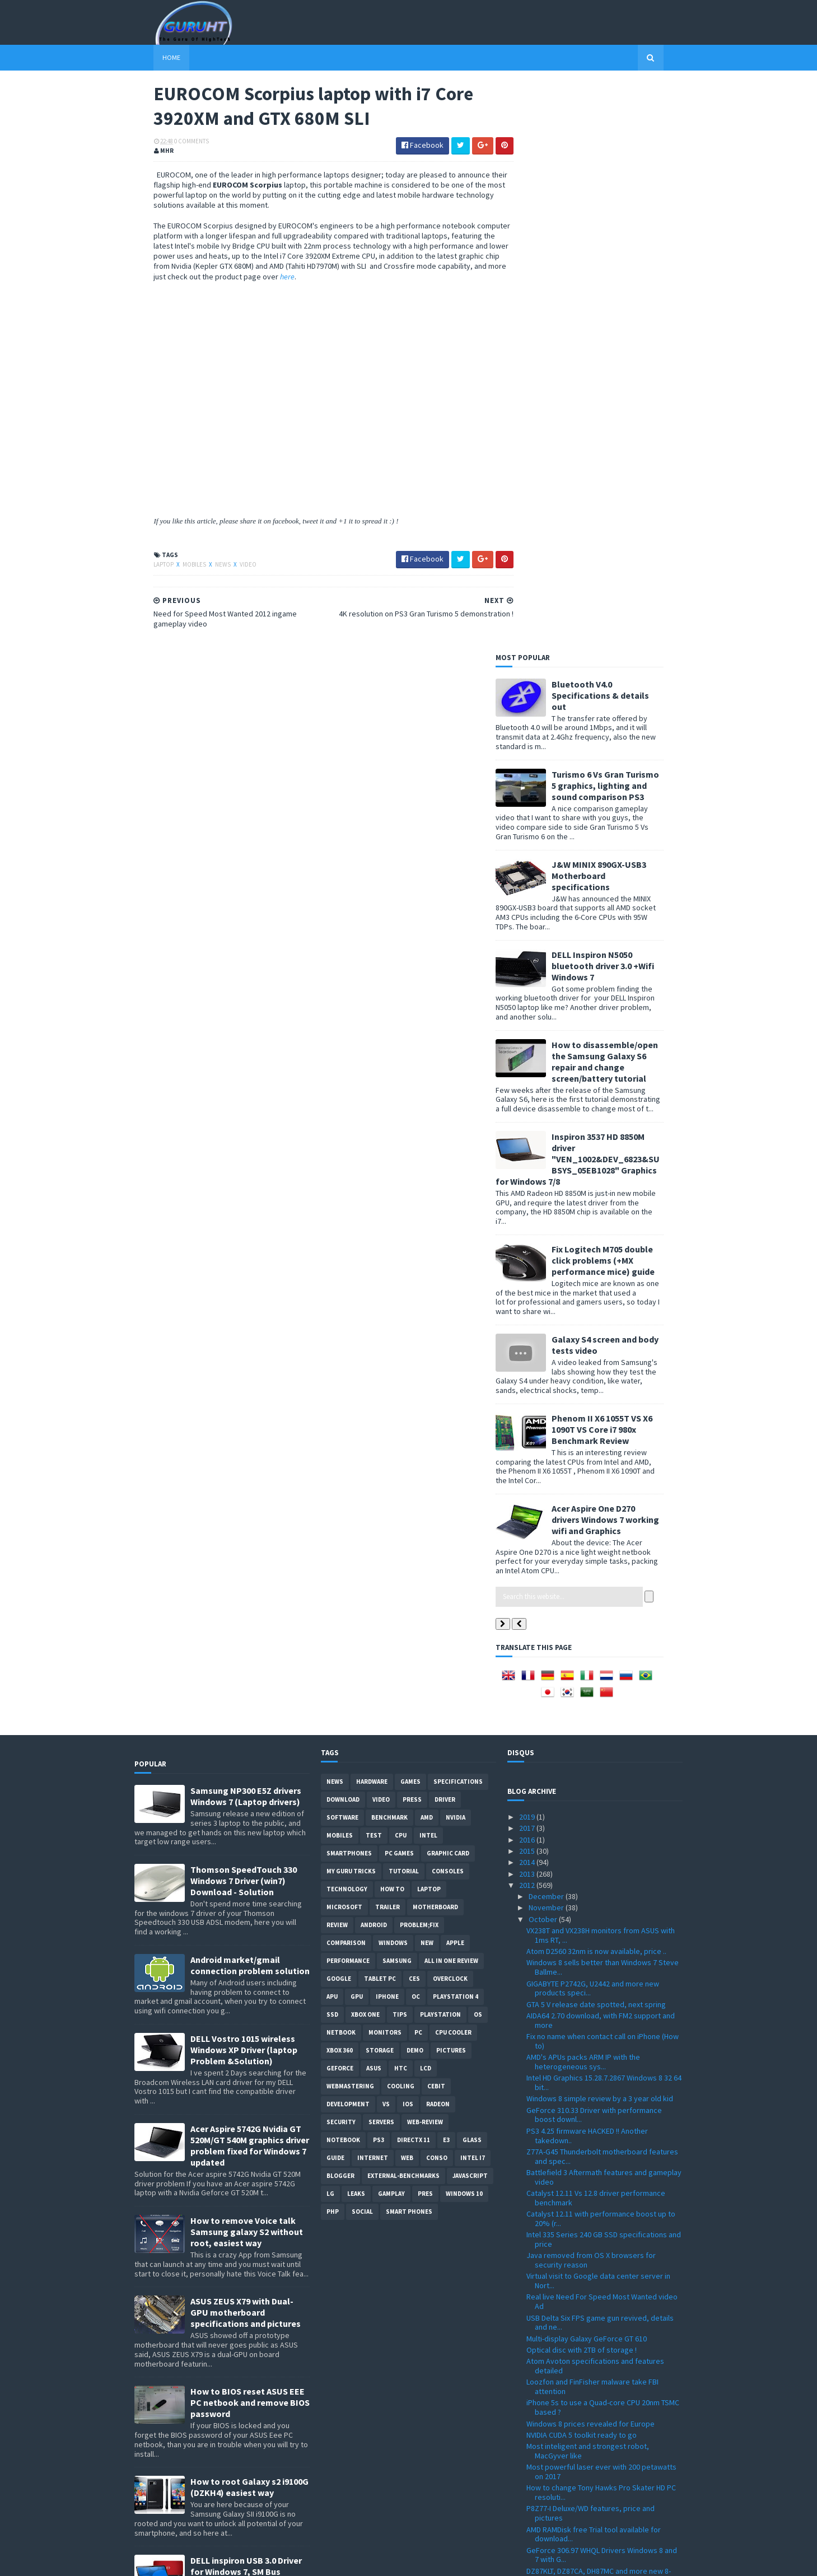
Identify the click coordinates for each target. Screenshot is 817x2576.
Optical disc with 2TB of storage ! (581, 1780)
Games (410, 1213)
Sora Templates (194, 2560)
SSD (332, 1446)
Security (341, 1553)
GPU (357, 1428)
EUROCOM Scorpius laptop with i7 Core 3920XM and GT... (591, 2216)
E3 (446, 1571)
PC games (399, 1284)
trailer (387, 1338)
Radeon (438, 1535)
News (204, 567)
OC (416, 1428)
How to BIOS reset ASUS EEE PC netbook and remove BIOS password (250, 1833)
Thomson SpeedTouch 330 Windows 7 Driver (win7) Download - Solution (243, 1312)
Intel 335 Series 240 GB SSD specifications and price (603, 1670)
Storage (380, 1481)
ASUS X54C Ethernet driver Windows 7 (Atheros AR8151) (589, 2269)
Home (152, 57)
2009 (527, 2504)
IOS (408, 1535)
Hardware (372, 1213)
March (539, 2448)
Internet (372, 1589)
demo (415, 1481)
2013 (527, 1304)
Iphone (387, 1428)
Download (343, 1231)
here (392, 278)
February (545, 2459)
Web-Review (425, 1553)
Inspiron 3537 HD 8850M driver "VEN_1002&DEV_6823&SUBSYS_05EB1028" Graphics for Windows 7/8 (597, 590)
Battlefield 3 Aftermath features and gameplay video (603, 1607)
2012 (527, 1316)
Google (338, 1410)
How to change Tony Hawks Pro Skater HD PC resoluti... (601, 1923)
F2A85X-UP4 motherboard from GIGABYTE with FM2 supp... (603, 2363)
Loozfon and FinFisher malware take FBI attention (592, 1817)
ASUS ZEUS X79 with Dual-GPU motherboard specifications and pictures (245, 1743)
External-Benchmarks (403, 1607)
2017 (527, 1259)
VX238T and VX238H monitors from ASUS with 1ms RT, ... (600, 1366)
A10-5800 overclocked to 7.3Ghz (580, 2253)
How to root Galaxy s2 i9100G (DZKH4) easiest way (249, 1918)
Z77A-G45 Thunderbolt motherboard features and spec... (602, 1587)
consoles (448, 1302)
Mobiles (176, 567)
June (538, 2414)
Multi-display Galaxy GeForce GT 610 (586, 1769)
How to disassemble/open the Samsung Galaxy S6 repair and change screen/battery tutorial (624, 492)
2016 (527, 1270)
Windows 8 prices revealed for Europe (590, 1854)
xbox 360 (339, 1481)
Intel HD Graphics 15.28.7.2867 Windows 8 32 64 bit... (603, 1513)
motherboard (435, 1338)
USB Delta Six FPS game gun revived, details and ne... (600, 1753)
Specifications (458, 1213)
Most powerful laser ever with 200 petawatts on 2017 (601, 1903)
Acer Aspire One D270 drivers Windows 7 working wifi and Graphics (625, 950)
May (536, 2425)
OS (478, 1446)
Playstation (440, 1446)
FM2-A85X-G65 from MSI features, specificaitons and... (582, 2343)
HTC (400, 1499)
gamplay (391, 1625)
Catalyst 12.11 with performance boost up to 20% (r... (600, 1649)
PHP (332, 1643)
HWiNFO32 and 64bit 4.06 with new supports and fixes (599, 2153)
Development (348, 1535)
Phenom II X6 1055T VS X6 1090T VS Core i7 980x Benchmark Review (621, 860)
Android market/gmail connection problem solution (250, 1396)
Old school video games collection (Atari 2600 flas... (602, 2174)
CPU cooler (453, 1463)
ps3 (378, 1571)
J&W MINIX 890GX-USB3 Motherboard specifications (618, 306)
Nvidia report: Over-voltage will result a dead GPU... (601, 2133)
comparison (346, 1374)
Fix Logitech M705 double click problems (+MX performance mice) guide (622, 691)
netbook (341, 1463)
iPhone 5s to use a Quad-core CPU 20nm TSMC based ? (602, 1838)
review (337, 1356)
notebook (343, 1571)
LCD (425, 1499)
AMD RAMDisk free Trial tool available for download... (593, 1965)
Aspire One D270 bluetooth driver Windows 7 (601, 2034)
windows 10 (464, 1625)
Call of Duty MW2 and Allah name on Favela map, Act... (596, 2050)
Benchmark (389, 1248)
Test (374, 1266)
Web (407, 1589)
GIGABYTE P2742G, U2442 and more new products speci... (592, 1419)
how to (392, 1320)
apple (455, 1374)
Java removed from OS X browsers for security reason (591, 1691)
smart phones (409, 1643)
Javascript (470, 1607)
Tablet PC (380, 1410)
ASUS (373, 1499)
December (547, 1327)
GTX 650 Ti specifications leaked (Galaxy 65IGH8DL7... (593, 2301)
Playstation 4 (455, 1428)
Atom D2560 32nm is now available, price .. (596, 1382)
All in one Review (451, 1392)
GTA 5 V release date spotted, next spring (596, 1435)
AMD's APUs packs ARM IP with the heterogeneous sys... (583, 1493)
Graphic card (448, 1284)
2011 (527, 2482)
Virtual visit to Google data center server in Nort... (598, 1712)
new (427, 1374)
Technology (346, 1320)
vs (386, 1535)
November (547, 1339)
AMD (427, 1248)
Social (362, 1643)
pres (425, 1625)
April (537, 2436)
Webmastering (350, 1517)
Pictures (451, 1481)
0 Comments (172, 143)
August (541, 2391)
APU (332, 1428)
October (544, 1350)
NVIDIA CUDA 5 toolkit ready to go (581, 1865)
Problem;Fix (419, 1356)
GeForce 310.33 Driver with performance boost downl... (594, 1545)
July (536, 2402)
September (549, 2379)
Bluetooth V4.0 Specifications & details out (620, 126)
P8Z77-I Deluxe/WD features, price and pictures (590, 1944)
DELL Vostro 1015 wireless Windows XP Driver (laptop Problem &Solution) (243, 1481)
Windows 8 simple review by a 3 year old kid (599, 1530)
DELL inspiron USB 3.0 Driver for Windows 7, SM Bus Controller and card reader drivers (246, 2008)
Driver (445, 1231)
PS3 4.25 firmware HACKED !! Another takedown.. (587, 1566)
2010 (527, 2493)
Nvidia (455, 1248)
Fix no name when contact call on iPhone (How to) (602, 1472)
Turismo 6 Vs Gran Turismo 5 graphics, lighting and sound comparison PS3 (625, 216)
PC (418, 1463)
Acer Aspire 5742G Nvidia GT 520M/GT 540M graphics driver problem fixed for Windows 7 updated (249, 1576)
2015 (527, 1282)
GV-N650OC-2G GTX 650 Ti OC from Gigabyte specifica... (599, 2112)
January (543, 2470)
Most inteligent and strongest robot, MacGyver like (587, 1882)
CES (414, 1410)
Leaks (356, 1625)
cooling (400, 1517)
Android (374, 1356)
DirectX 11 (413, 1571)
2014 (527, 1293)
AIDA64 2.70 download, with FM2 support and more (600, 1451)
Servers (381, 1553)
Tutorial (404, 1302)
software (342, 1248)
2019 (527, 1248)
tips (400, 1446)
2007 (527, 2527)
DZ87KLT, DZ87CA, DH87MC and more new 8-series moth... (598, 2006)
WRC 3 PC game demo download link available (602, 2022)
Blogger (340, 1607)
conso (436, 1589)
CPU (401, 1266)
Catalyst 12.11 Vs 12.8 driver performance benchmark (595, 1628)
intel (428, 1266)
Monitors (385, 1463)
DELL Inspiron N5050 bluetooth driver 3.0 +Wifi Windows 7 (622, 396)
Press (412, 1231)
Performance (348, 1392)
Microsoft (344, 1338)
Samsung (397, 1392)
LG (330, 1625)
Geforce (339, 1499)
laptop (145, 567)
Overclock (450, 1410)
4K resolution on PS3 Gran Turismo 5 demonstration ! (586, 2195)
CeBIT (436, 1517)
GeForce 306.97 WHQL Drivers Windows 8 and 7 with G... (601, 1985)
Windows (393, 1374)
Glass (472, 1571)
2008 (527, 2515)
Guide (335, 1589)
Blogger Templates (256, 2560)
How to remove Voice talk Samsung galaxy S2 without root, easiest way (246, 1663)
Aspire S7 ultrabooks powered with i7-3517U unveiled (600, 2322)
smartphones (349, 1284)
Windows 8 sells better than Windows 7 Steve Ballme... (602, 1398)
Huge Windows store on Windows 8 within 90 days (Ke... (600, 2091)
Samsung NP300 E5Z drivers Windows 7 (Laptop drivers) (245, 1227)
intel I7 (472, 1589)
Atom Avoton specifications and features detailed (595, 1797)
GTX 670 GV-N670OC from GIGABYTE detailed (600, 2285)
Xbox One (365, 1446)
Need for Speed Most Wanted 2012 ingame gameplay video (598, 2237)
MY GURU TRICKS (351, 1302)
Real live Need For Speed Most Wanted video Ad (602, 1732)
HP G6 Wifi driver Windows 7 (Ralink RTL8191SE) (584, 2071)
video (229, 567)
